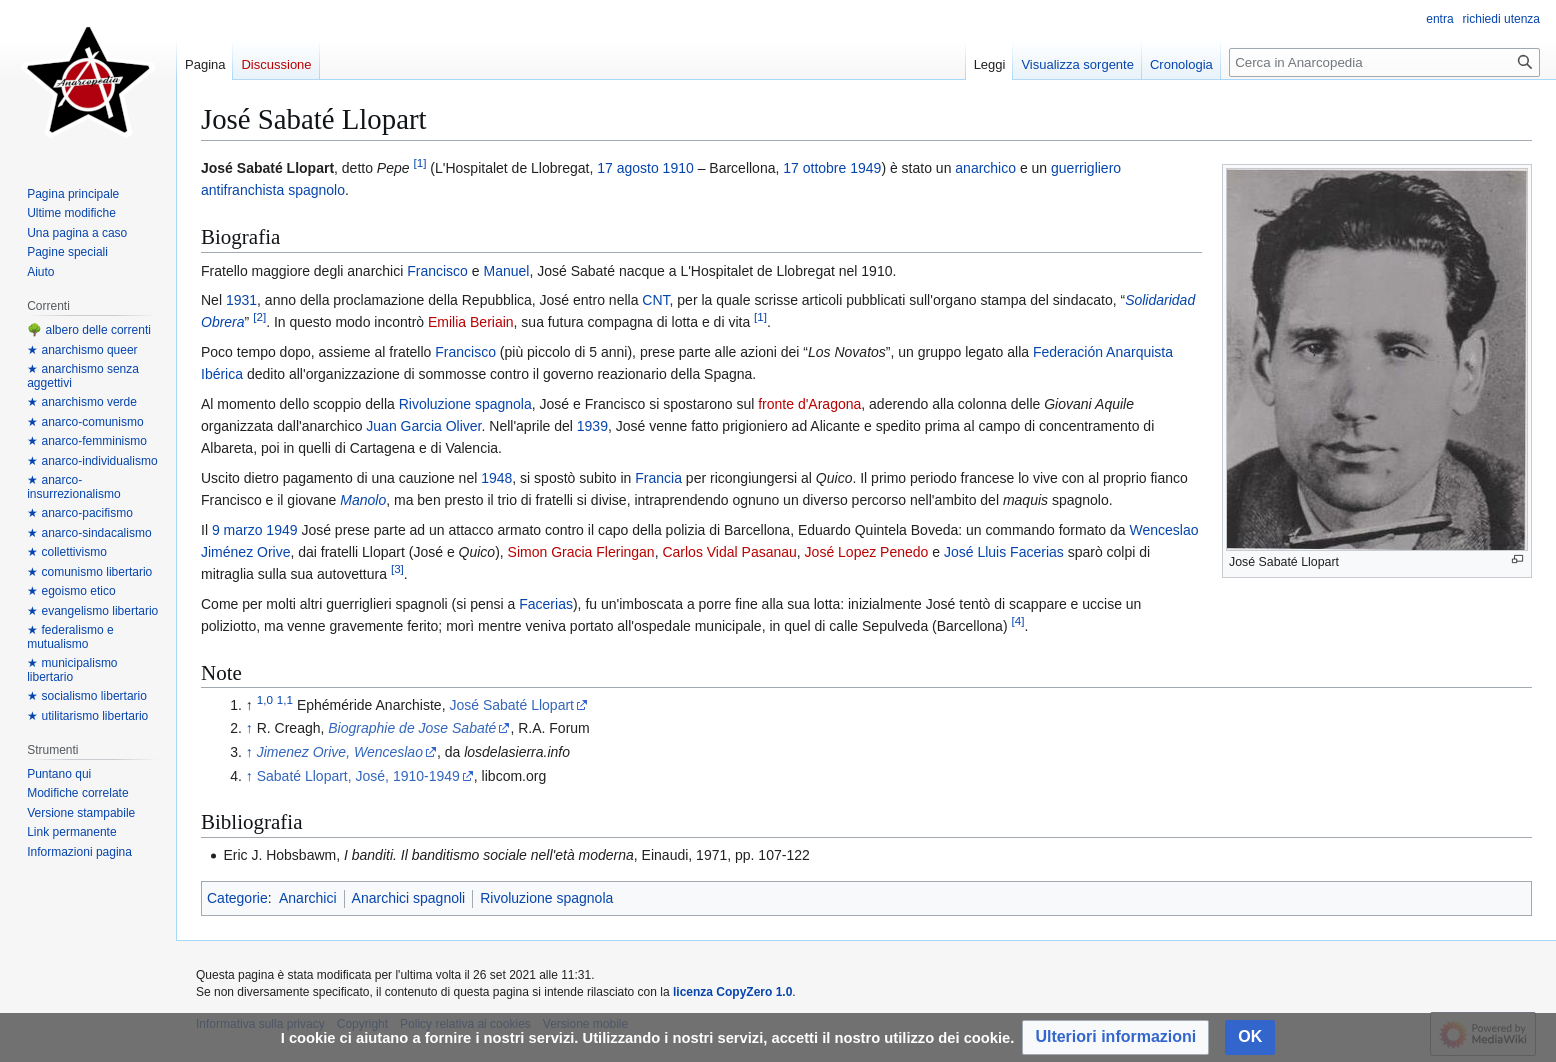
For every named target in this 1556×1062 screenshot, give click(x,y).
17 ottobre (814, 168)
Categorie (237, 898)
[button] (1115, 1037)
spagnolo (316, 190)
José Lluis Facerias (1004, 552)
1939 (592, 426)
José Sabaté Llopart (511, 705)
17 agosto (628, 168)
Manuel (506, 271)
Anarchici (308, 898)
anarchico (985, 168)
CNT (655, 300)
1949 (865, 168)
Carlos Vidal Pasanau (729, 552)
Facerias (546, 604)
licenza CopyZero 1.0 (732, 992)
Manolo (363, 500)
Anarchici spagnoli (409, 898)
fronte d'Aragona (809, 404)
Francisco (437, 271)
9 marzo (237, 530)
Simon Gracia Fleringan (581, 552)
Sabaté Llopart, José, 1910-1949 (358, 776)
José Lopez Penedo (867, 552)
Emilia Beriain (471, 322)
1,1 (285, 699)
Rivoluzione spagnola (465, 404)
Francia (658, 478)
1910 (678, 168)
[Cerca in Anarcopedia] (1384, 62)
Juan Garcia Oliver (423, 426)
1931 (241, 300)
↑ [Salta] (249, 728)
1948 (496, 478)
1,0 (265, 699)
